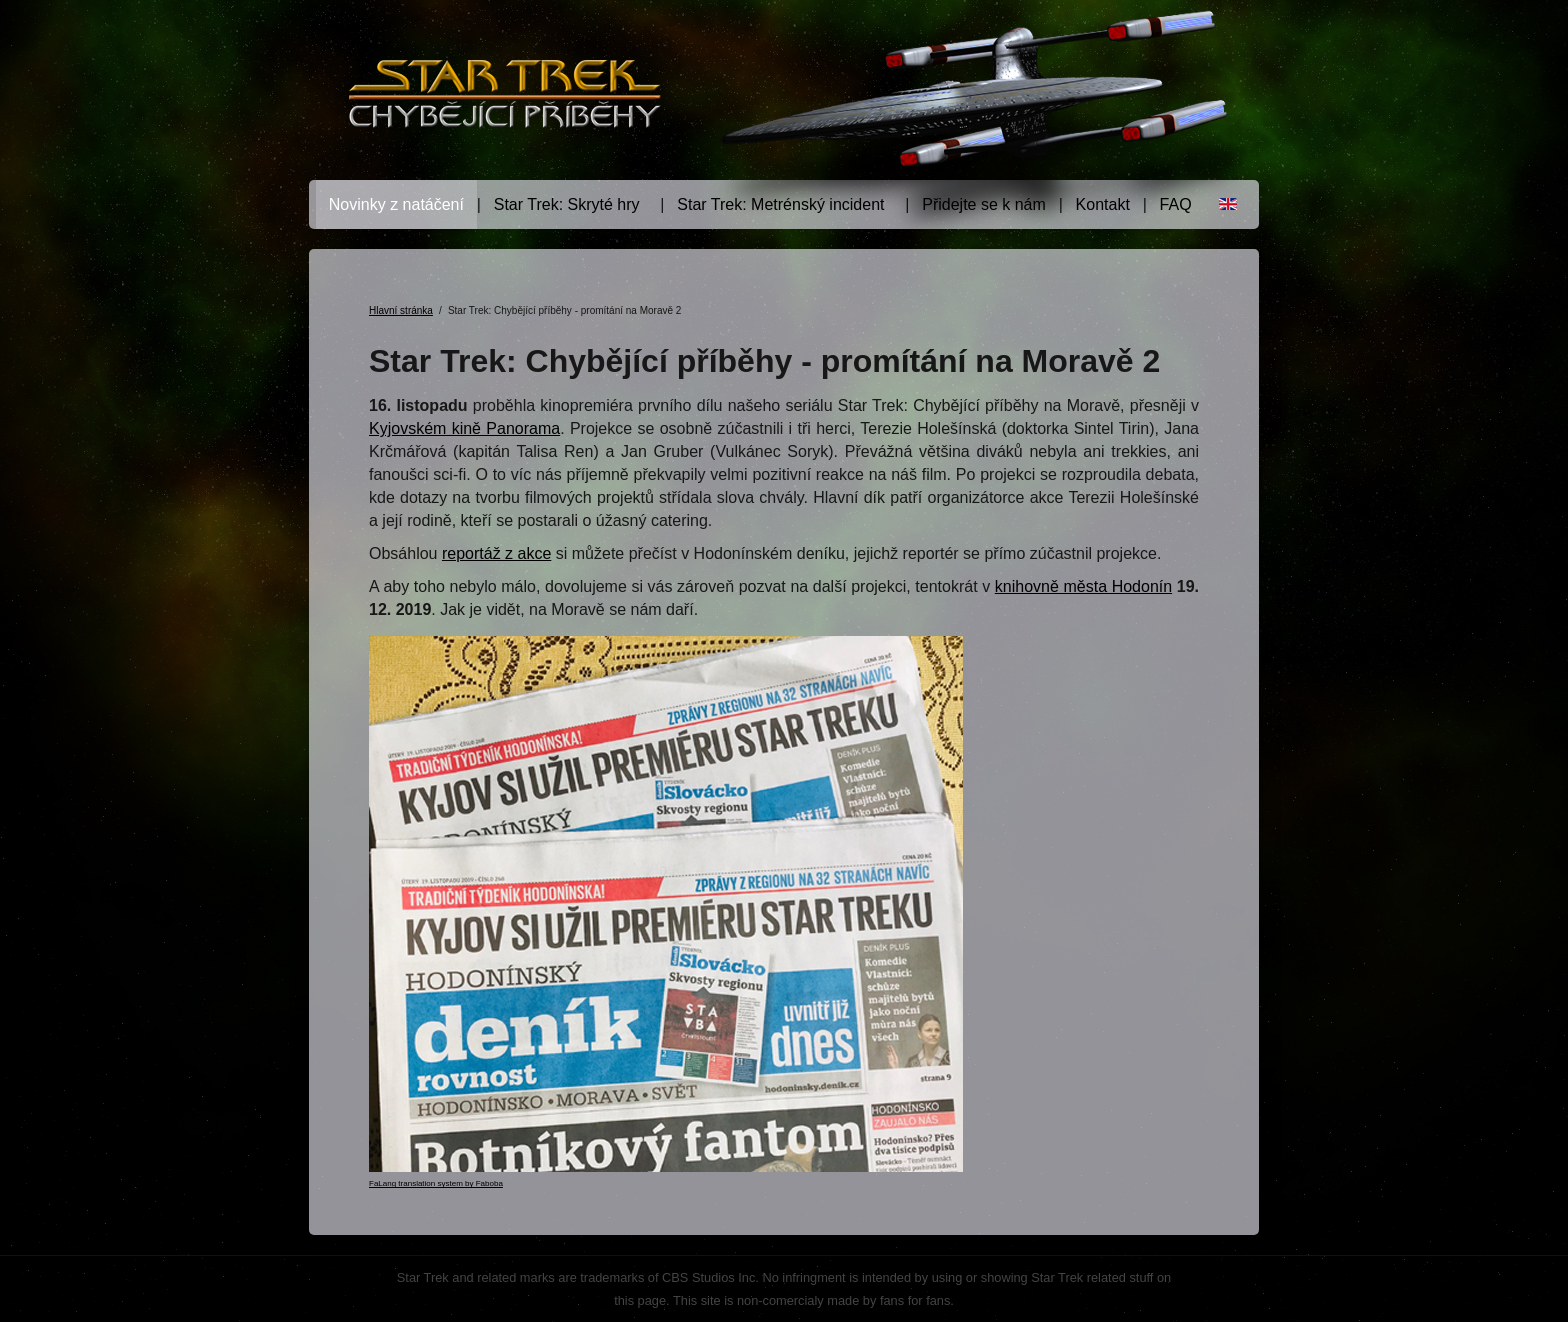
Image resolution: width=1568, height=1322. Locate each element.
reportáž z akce (496, 553)
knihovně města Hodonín (1083, 586)
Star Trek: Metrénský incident (780, 204)
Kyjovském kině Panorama (464, 428)
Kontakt (1103, 204)
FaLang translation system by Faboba (436, 1183)
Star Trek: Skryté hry (567, 204)
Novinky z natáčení (396, 204)
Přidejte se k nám (984, 204)
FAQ (1176, 204)
